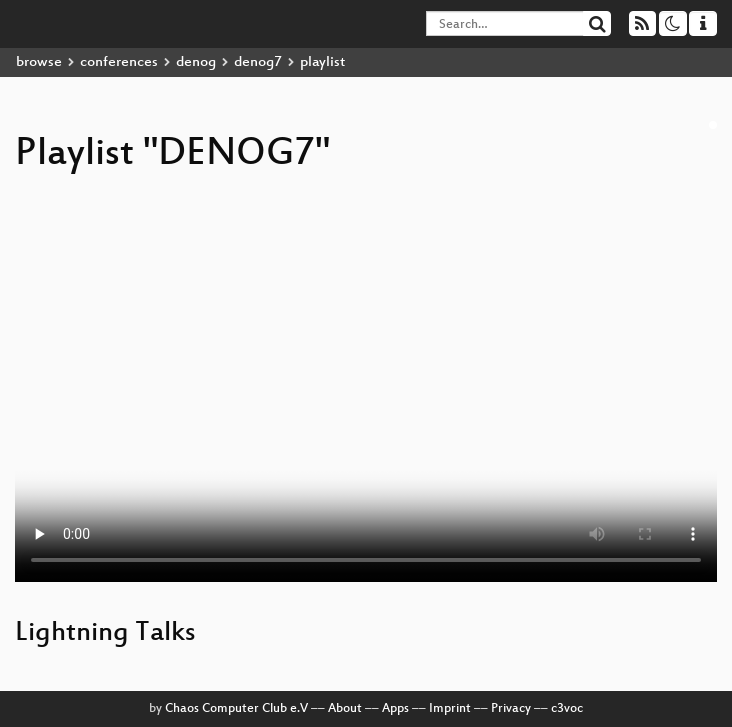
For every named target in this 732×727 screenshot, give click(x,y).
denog (196, 62)
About (345, 709)
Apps (395, 709)
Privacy (511, 709)
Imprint (450, 709)
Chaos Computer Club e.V (236, 709)
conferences (119, 62)
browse (39, 62)
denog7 (258, 62)
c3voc (567, 709)
